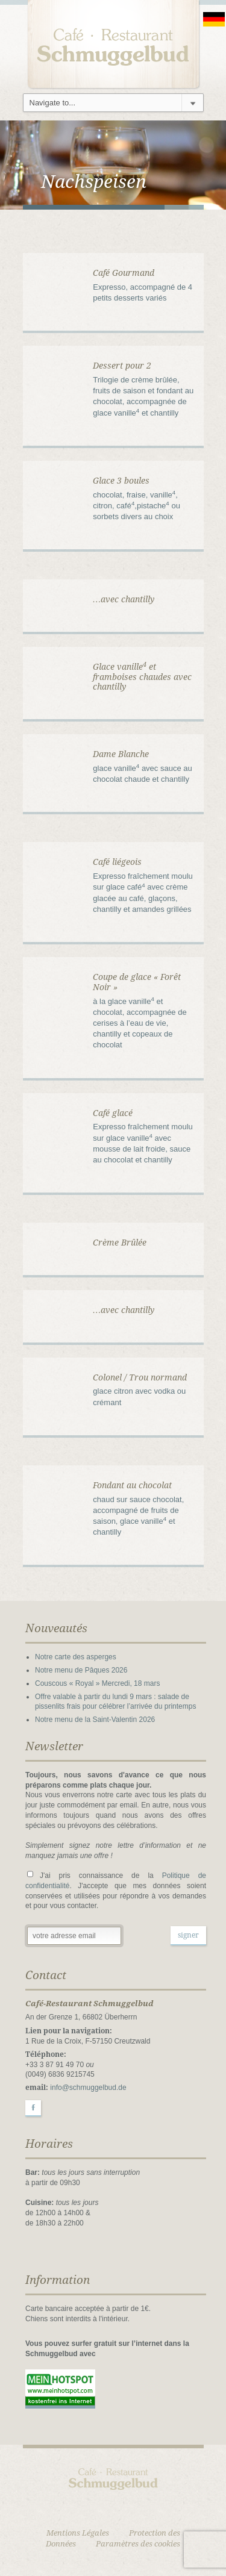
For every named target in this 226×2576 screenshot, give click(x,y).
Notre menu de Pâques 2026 (81, 1670)
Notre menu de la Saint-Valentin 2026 (95, 1719)
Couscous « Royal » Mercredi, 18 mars (97, 1683)
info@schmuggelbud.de (88, 2087)
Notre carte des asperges (75, 1657)
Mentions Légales (77, 2532)
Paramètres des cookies (138, 2543)
